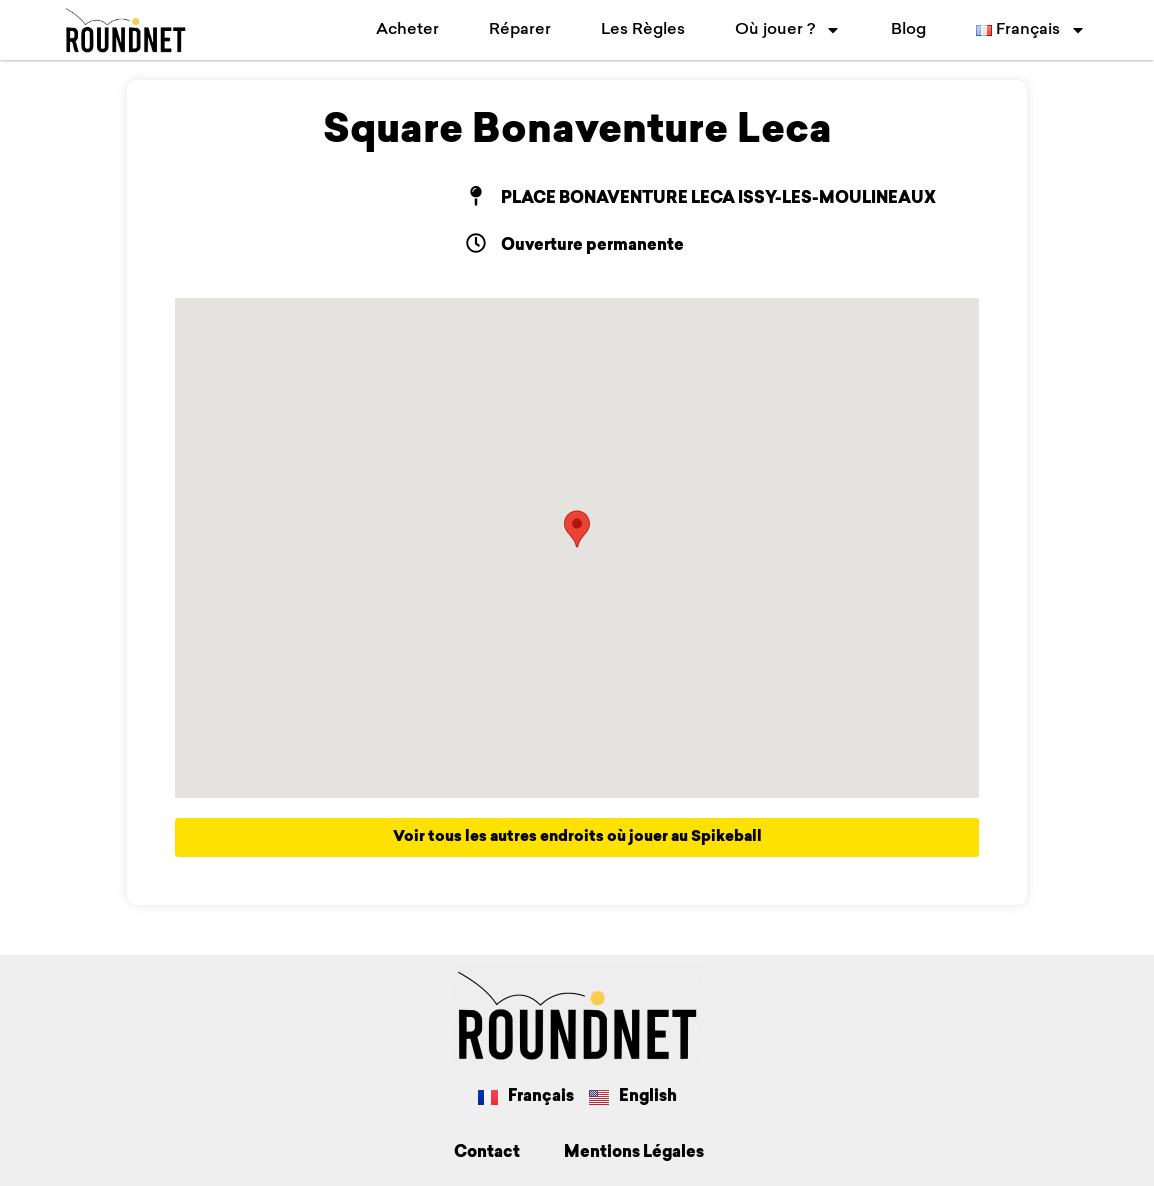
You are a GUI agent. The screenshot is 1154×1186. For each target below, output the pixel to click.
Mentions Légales (634, 1153)
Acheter (407, 30)
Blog (908, 30)
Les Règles (643, 30)
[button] (577, 529)
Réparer (520, 30)
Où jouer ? (788, 30)
